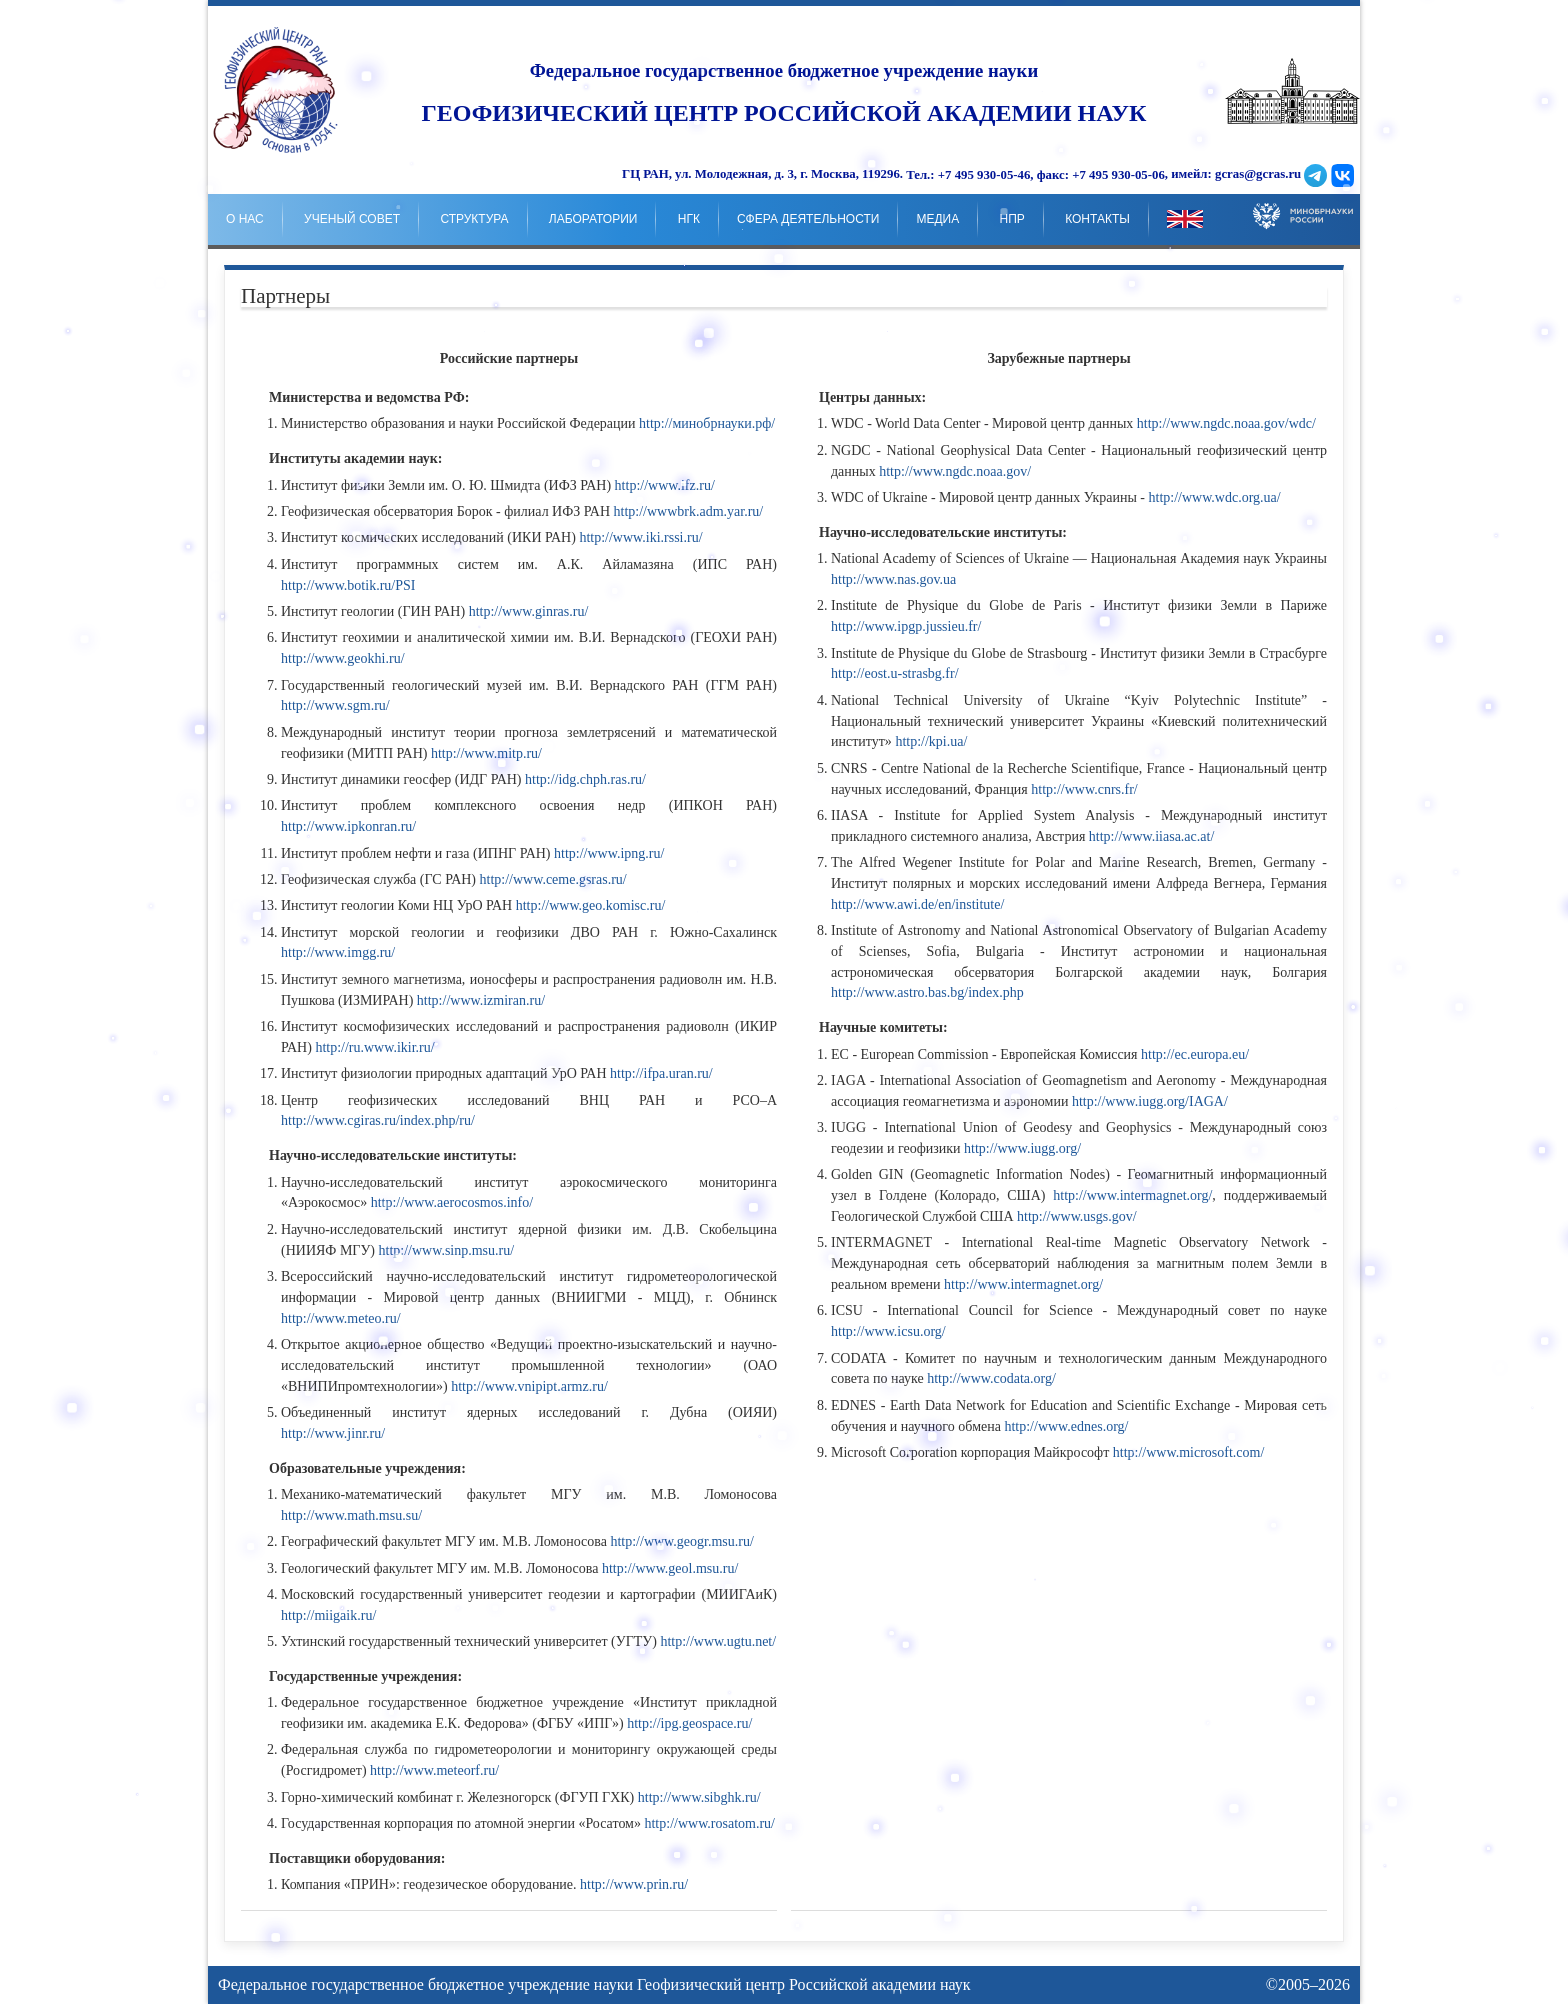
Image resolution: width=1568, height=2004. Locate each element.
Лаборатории (593, 219)
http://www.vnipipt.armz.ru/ (529, 1386)
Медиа (937, 219)
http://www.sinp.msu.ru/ (447, 1250)
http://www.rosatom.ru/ (709, 1823)
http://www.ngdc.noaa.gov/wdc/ (1226, 423)
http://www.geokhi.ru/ (343, 658)
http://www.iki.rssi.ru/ (640, 537)
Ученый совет (352, 219)
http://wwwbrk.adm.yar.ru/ (689, 511)
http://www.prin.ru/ (634, 1884)
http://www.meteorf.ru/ (434, 1770)
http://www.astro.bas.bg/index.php (927, 992)
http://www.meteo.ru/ (341, 1318)
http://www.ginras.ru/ (529, 611)
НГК (689, 219)
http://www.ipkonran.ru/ (348, 826)
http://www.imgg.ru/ (338, 952)
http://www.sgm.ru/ (335, 705)
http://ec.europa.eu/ (1195, 1054)
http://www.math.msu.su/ (351, 1515)
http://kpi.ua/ (931, 741)
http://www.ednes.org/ (1066, 1426)
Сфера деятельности (808, 219)
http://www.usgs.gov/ (1077, 1216)
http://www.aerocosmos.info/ (452, 1202)
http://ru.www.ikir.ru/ (374, 1047)
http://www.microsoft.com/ (1189, 1452)
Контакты (1097, 219)
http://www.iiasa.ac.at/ (1151, 836)
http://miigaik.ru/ (328, 1615)
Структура (474, 219)
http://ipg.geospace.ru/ (689, 1723)
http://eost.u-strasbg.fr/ (895, 673)
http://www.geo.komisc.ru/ (591, 905)
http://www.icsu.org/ (888, 1331)
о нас (245, 219)
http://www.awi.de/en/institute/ (917, 904)
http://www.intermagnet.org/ (1132, 1195)
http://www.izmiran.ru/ (481, 1000)
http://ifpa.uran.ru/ (661, 1073)
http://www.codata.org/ (991, 1378)
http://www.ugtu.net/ (718, 1641)
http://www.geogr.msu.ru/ (681, 1541)
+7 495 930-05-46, (986, 175)
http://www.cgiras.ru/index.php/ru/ (378, 1120)
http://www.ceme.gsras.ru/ (553, 879)
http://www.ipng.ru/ (609, 853)
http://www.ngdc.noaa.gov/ (955, 471)
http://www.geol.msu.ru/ (670, 1568)
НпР (1012, 219)
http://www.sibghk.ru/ (699, 1797)
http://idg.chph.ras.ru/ (585, 779)
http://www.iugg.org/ (1022, 1148)
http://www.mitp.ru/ (486, 753)
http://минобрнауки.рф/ (707, 423)
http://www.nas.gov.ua (893, 579)
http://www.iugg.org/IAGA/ (1150, 1101)
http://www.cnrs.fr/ (1084, 789)
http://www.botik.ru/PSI (348, 585)
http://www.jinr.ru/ (333, 1433)
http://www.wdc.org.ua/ (1215, 497)
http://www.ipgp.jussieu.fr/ (906, 626)
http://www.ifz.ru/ (665, 485)
